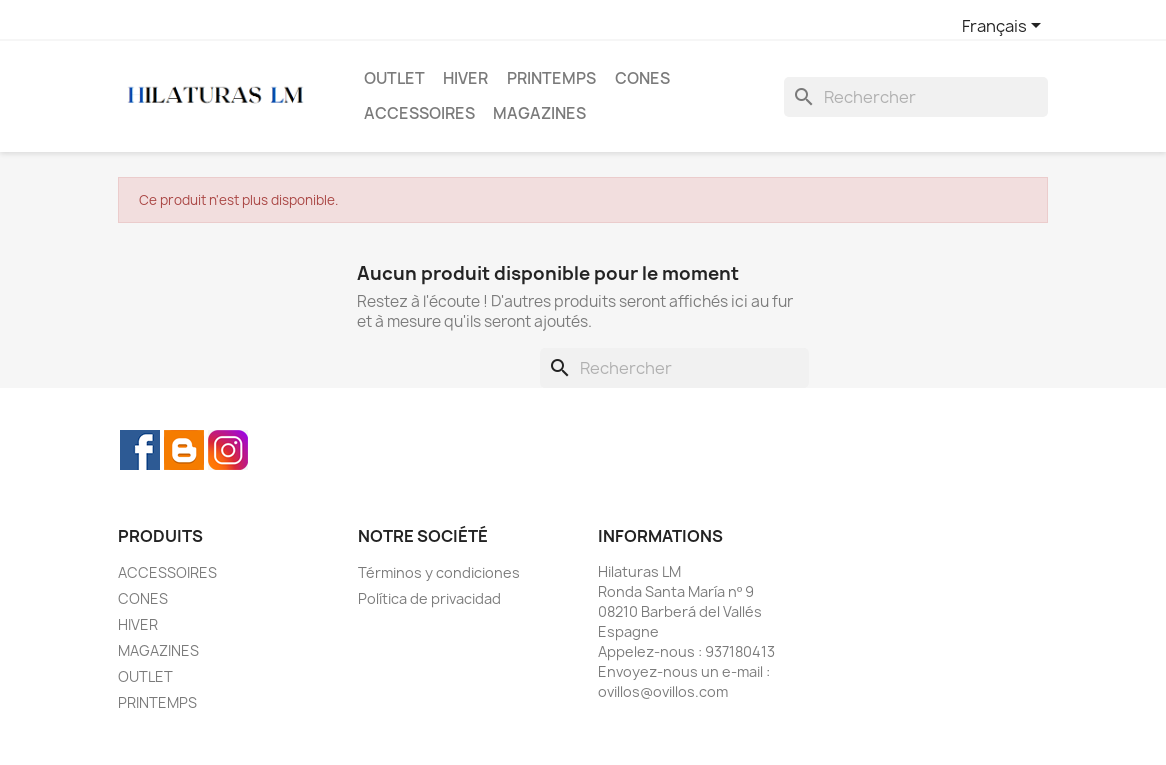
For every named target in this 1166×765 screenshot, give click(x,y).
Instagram (228, 450)
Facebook (140, 450)
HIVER (465, 78)
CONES (642, 78)
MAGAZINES (539, 113)
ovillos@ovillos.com (663, 691)
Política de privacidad (429, 598)
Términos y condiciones (439, 572)
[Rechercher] (916, 97)
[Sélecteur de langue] (1005, 27)
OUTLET (394, 78)
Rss (184, 450)
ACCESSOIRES (419, 113)
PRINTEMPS (551, 78)
